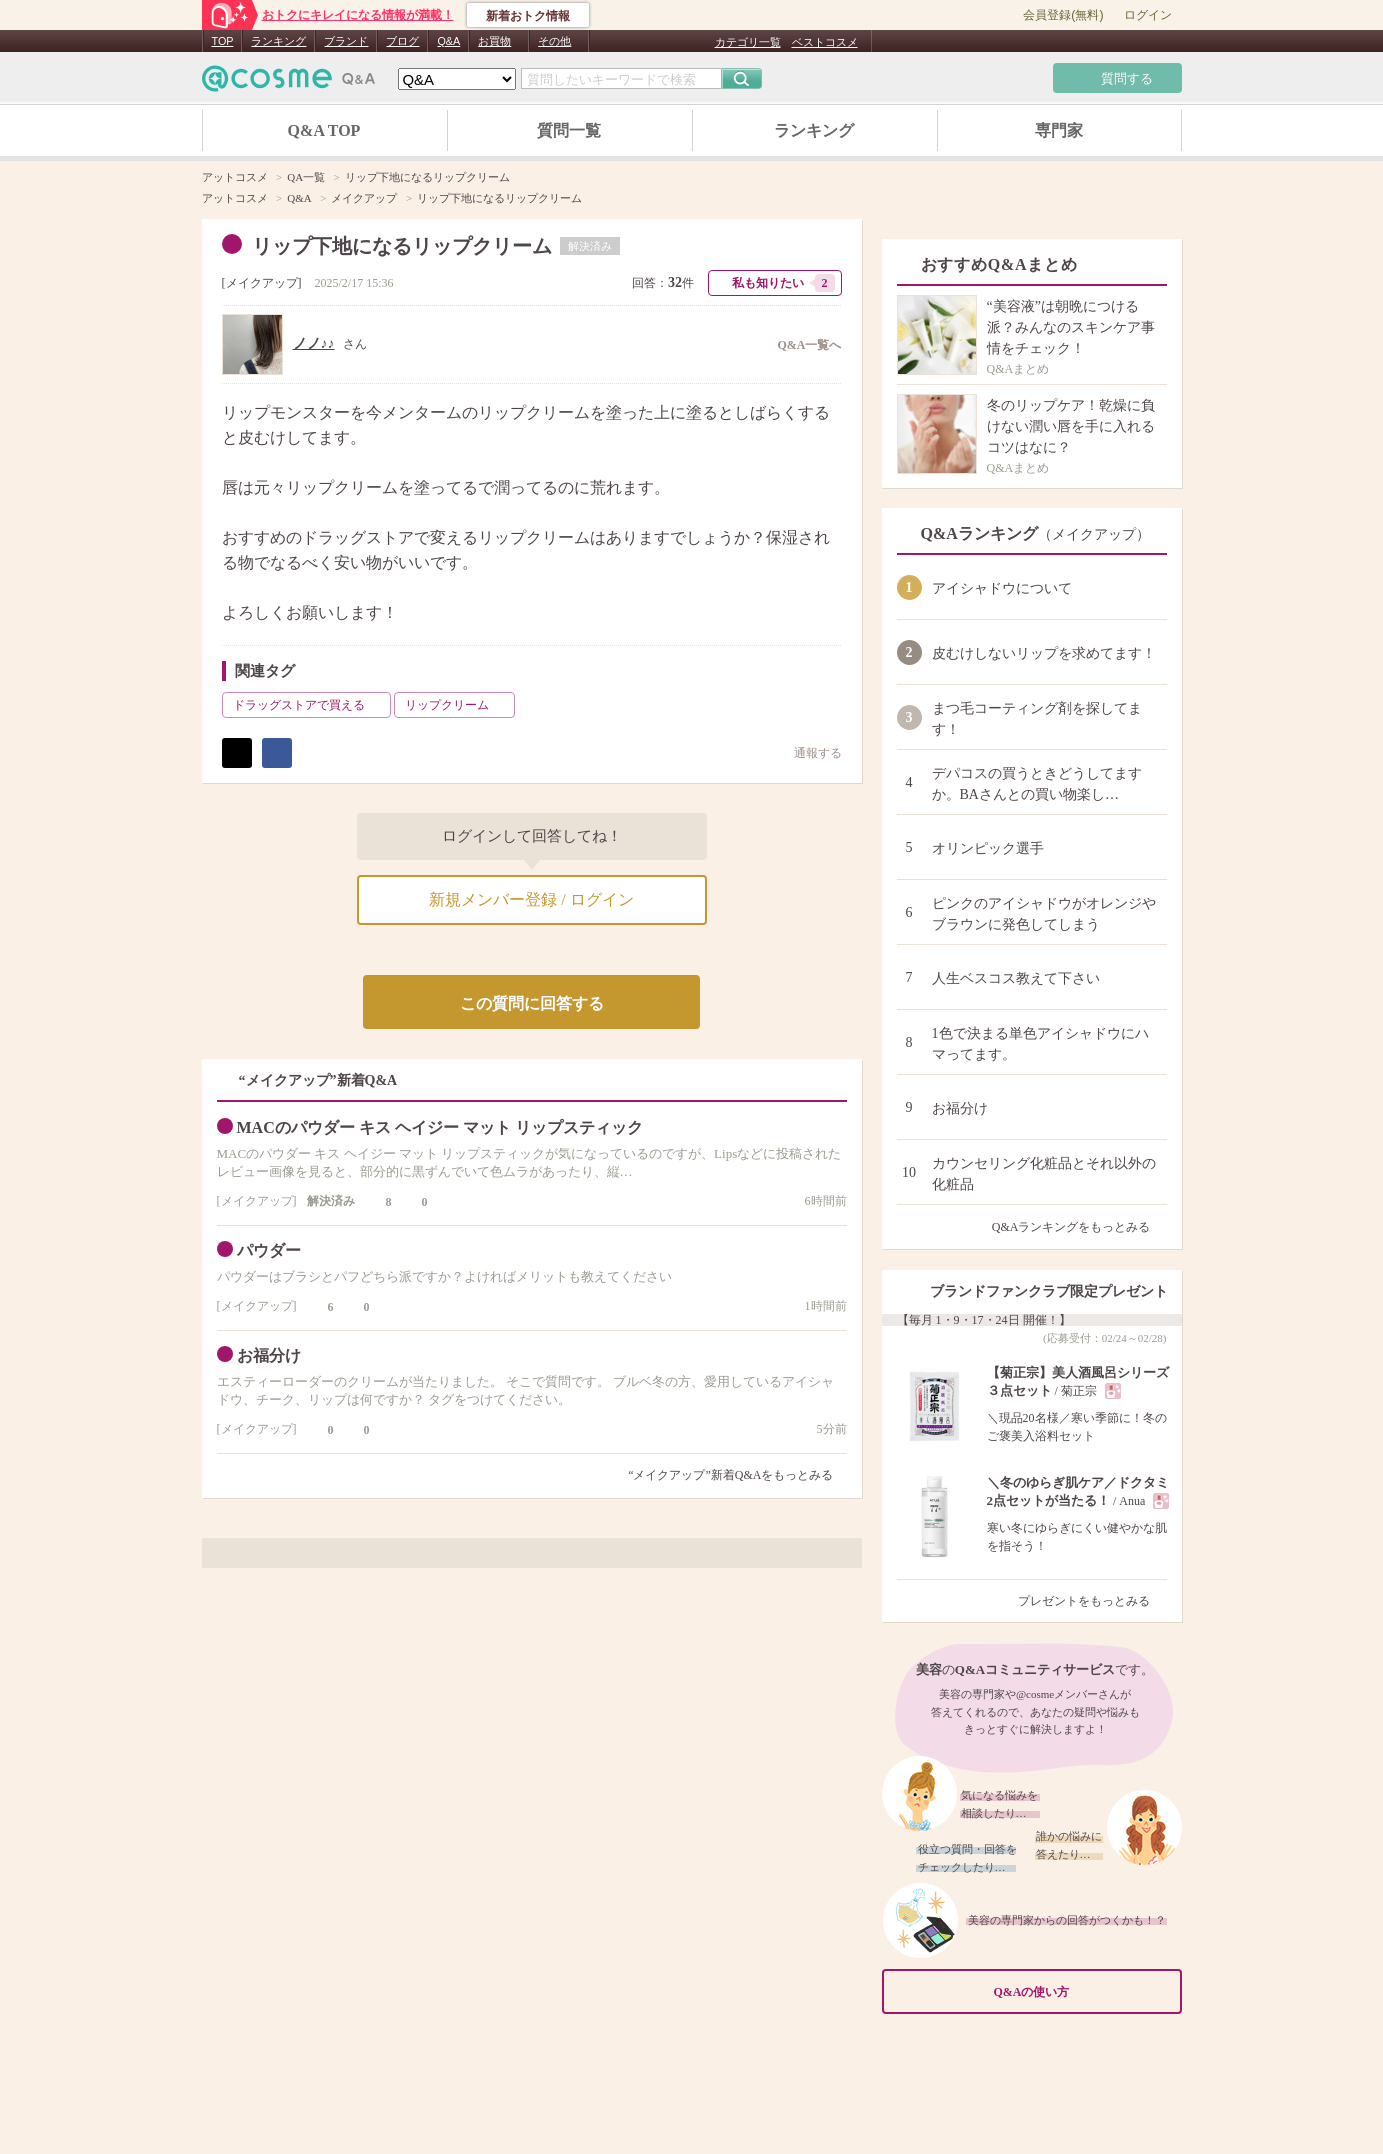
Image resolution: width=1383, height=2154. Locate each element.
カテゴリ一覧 (748, 42)
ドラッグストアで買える (310, 705)
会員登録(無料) (1063, 15)
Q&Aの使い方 (1082, 1992)
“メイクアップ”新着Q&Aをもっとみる (730, 1475)
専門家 (1059, 130)
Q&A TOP (324, 130)
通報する (808, 752)
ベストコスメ (825, 42)
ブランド (346, 41)
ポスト (237, 753)
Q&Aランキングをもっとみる (1079, 1227)
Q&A (448, 41)
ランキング (278, 41)
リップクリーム (458, 705)
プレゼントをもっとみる (1092, 1601)
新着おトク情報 (528, 16)
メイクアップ (262, 283)
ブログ (402, 41)
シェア (277, 753)
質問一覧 (569, 130)
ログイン (1148, 15)
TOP (223, 41)
